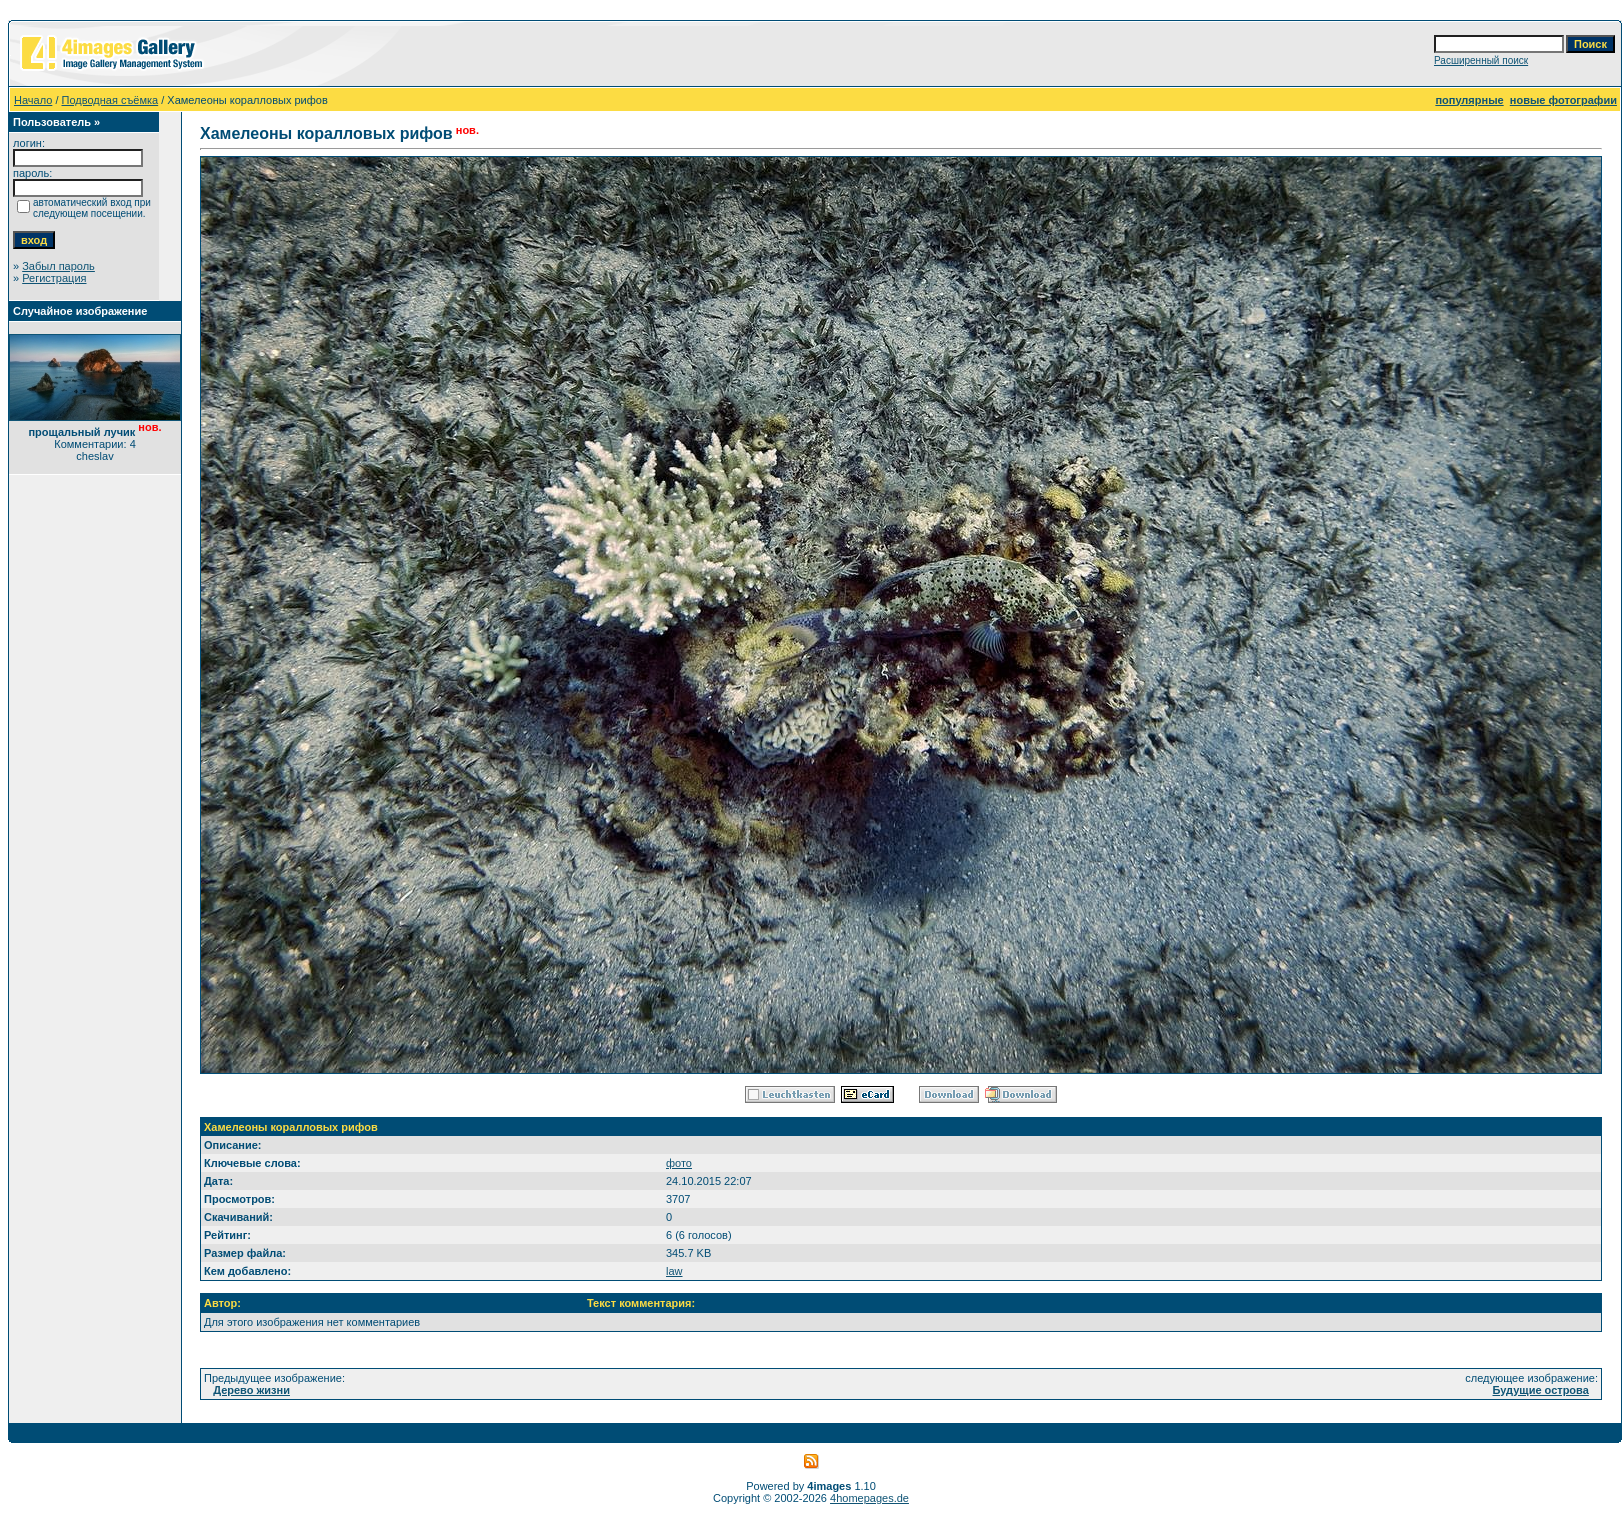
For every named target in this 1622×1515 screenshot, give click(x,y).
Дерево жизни (251, 1390)
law (674, 1271)
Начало (33, 100)
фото (679, 1163)
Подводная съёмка (110, 100)
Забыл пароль (58, 266)
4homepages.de (869, 1498)
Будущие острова (1541, 1390)
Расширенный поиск (1481, 60)
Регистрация (54, 278)
